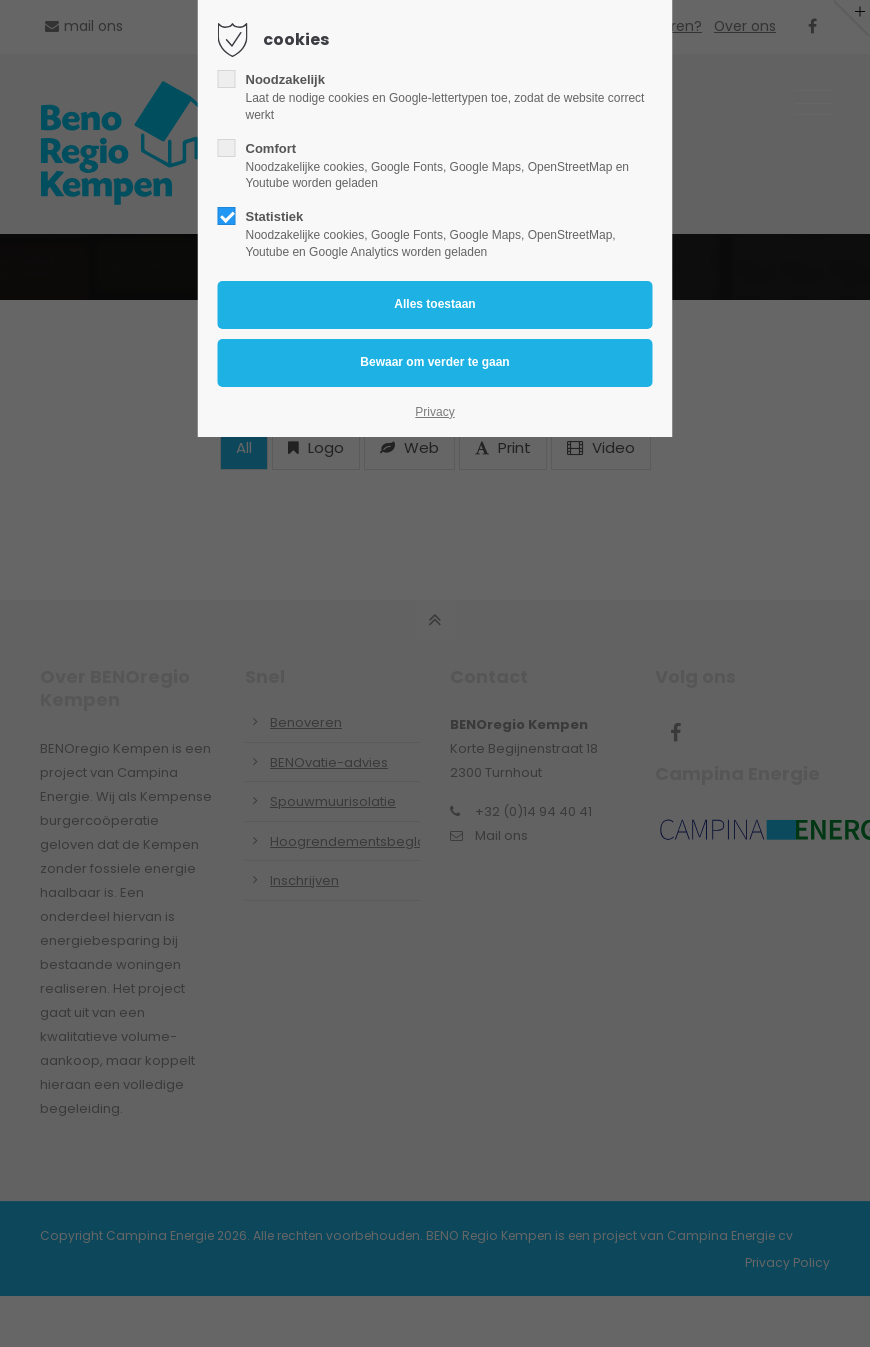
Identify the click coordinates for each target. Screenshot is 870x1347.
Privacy (434, 412)
